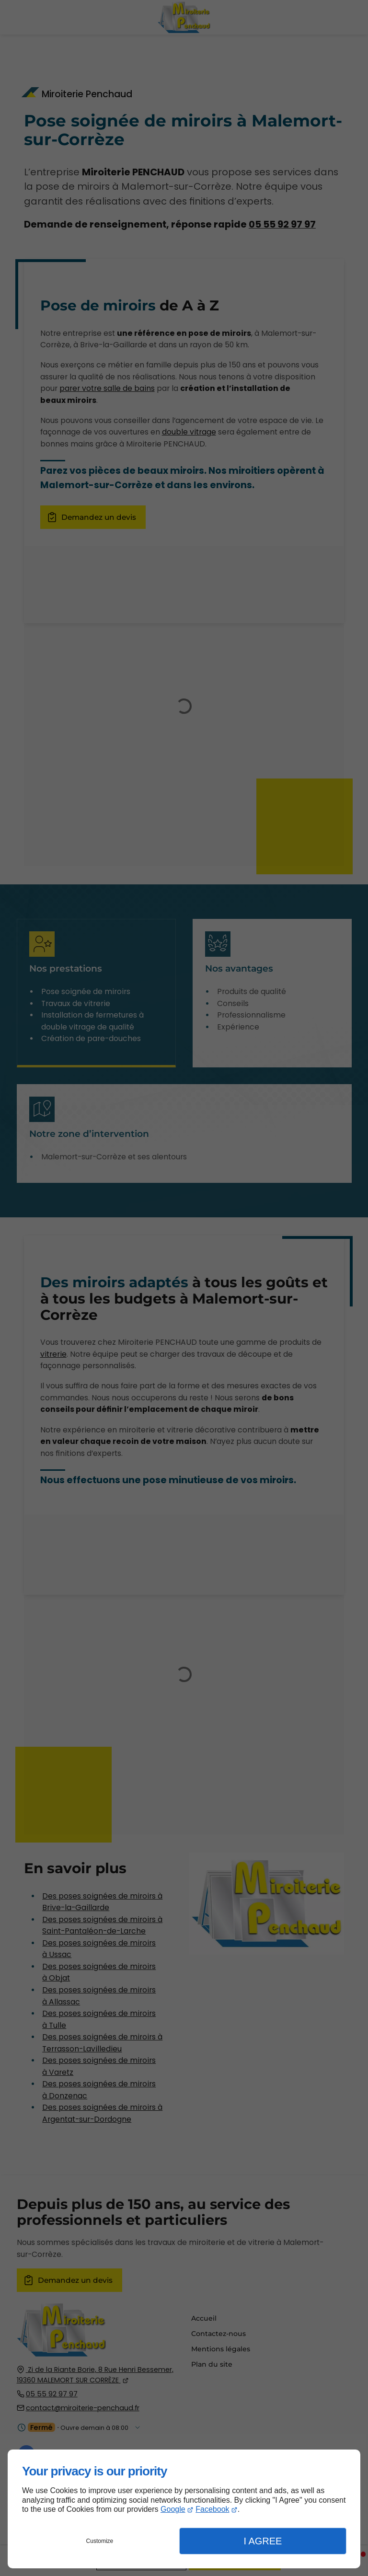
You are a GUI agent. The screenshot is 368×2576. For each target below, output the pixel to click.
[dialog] (184, 2509)
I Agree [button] (262, 2541)
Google (173, 2509)
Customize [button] (100, 2541)
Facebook (212, 2509)
